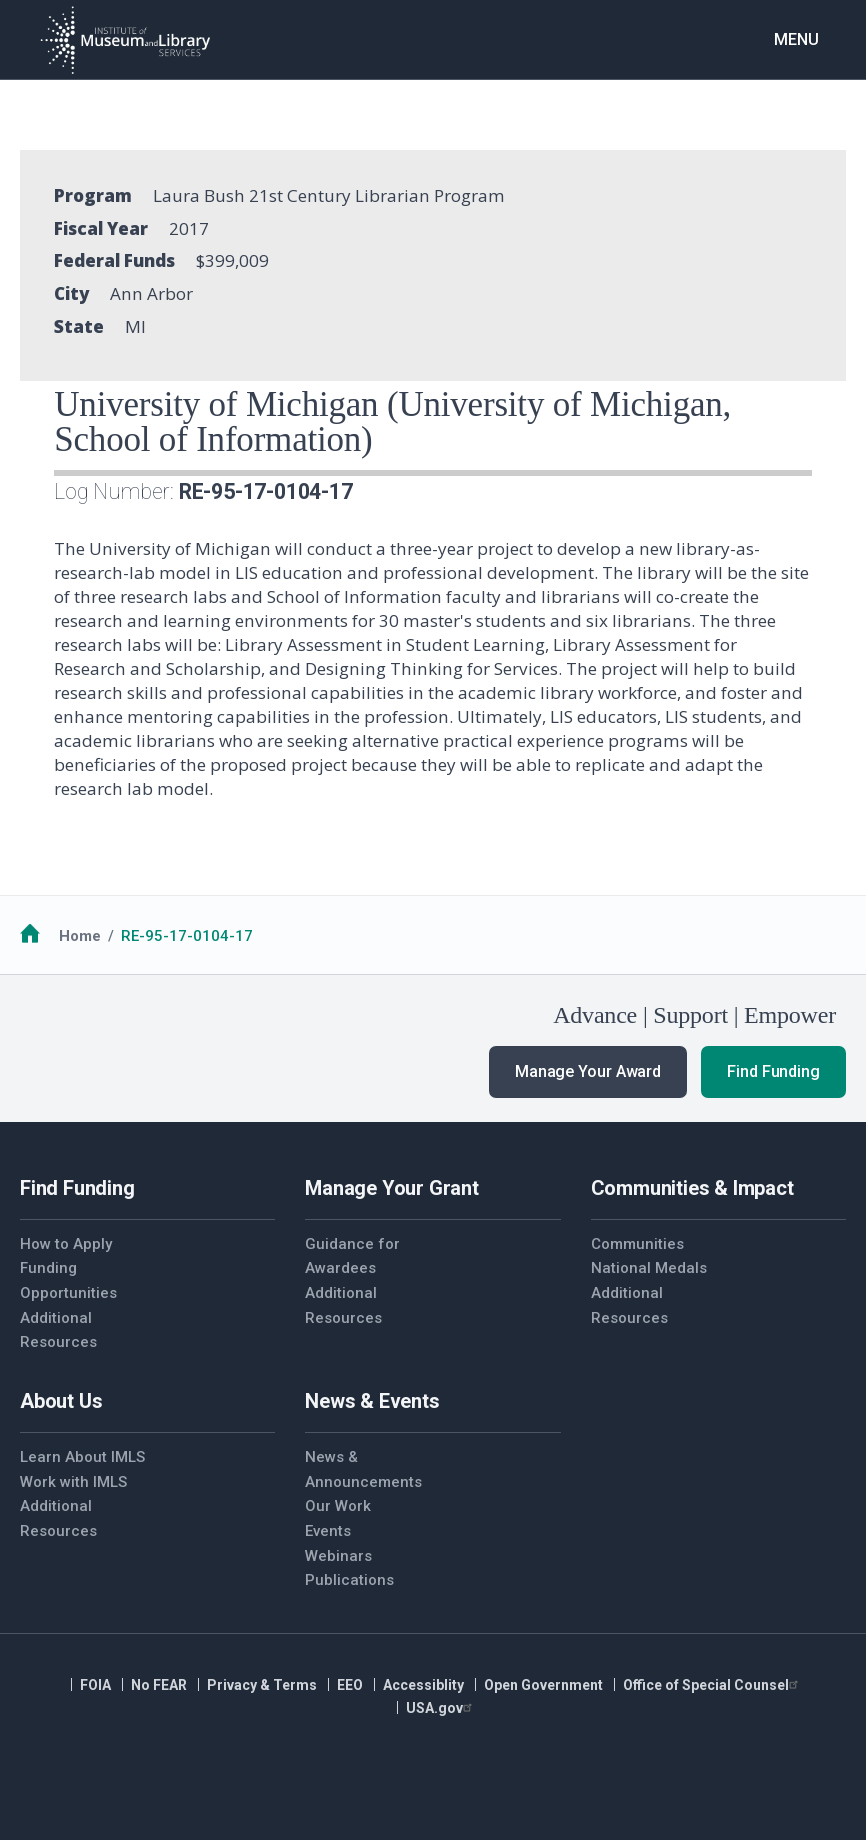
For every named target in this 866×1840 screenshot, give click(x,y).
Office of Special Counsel (713, 1685)
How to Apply (66, 1244)
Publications (349, 1580)
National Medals (649, 1268)
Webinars (338, 1556)
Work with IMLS (73, 1482)
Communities (637, 1244)
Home (80, 936)
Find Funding (773, 1071)
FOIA (95, 1685)
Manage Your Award (588, 1071)
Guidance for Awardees (352, 1256)
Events (328, 1531)
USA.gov (441, 1708)
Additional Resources (58, 1330)
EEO (350, 1685)
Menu (796, 39)
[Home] (125, 40)
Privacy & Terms (262, 1685)
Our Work (338, 1506)
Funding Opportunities (68, 1280)
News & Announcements (363, 1469)
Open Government (543, 1685)
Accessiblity (423, 1685)
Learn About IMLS (82, 1457)
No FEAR (159, 1685)
